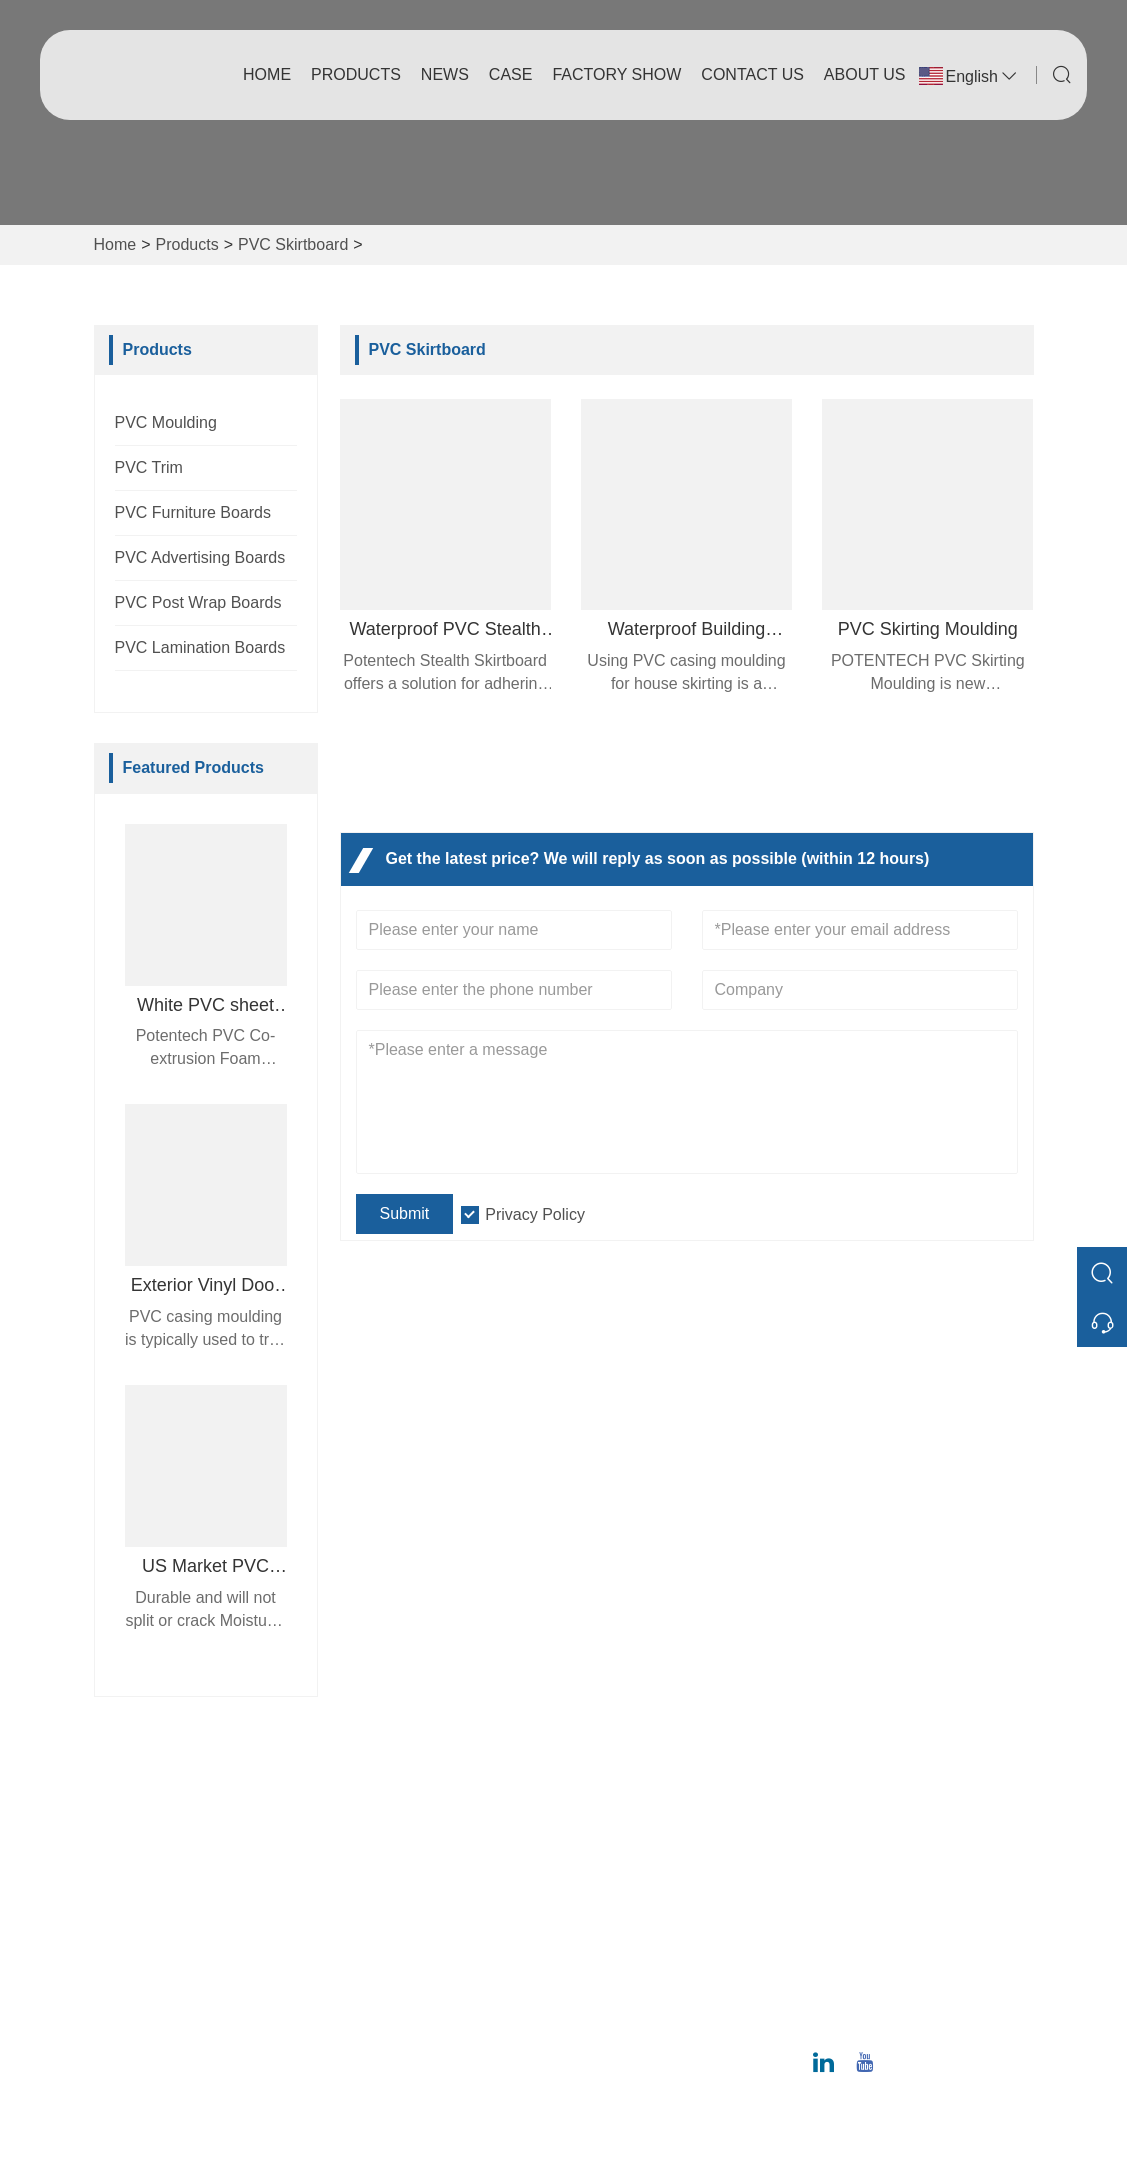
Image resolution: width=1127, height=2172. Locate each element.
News (445, 74)
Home (267, 74)
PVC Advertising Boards (200, 557)
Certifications (398, 1920)
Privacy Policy (535, 1214)
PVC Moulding (166, 422)
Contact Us (752, 74)
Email (885, 1932)
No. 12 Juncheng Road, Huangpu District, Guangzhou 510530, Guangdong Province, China (928, 1844)
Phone (890, 1995)
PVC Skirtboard (293, 244)
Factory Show (616, 74)
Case (511, 74)
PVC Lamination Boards (200, 647)
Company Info (630, 1824)
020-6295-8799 (909, 2018)
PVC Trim (149, 467)
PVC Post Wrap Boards (198, 602)
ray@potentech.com (926, 1955)
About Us (865, 74)
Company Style (634, 1856)
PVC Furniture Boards (193, 512)
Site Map (383, 1952)
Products (356, 74)
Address (903, 1773)
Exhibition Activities (648, 1952)
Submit (405, 1213)
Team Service (400, 1856)
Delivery (381, 1824)
